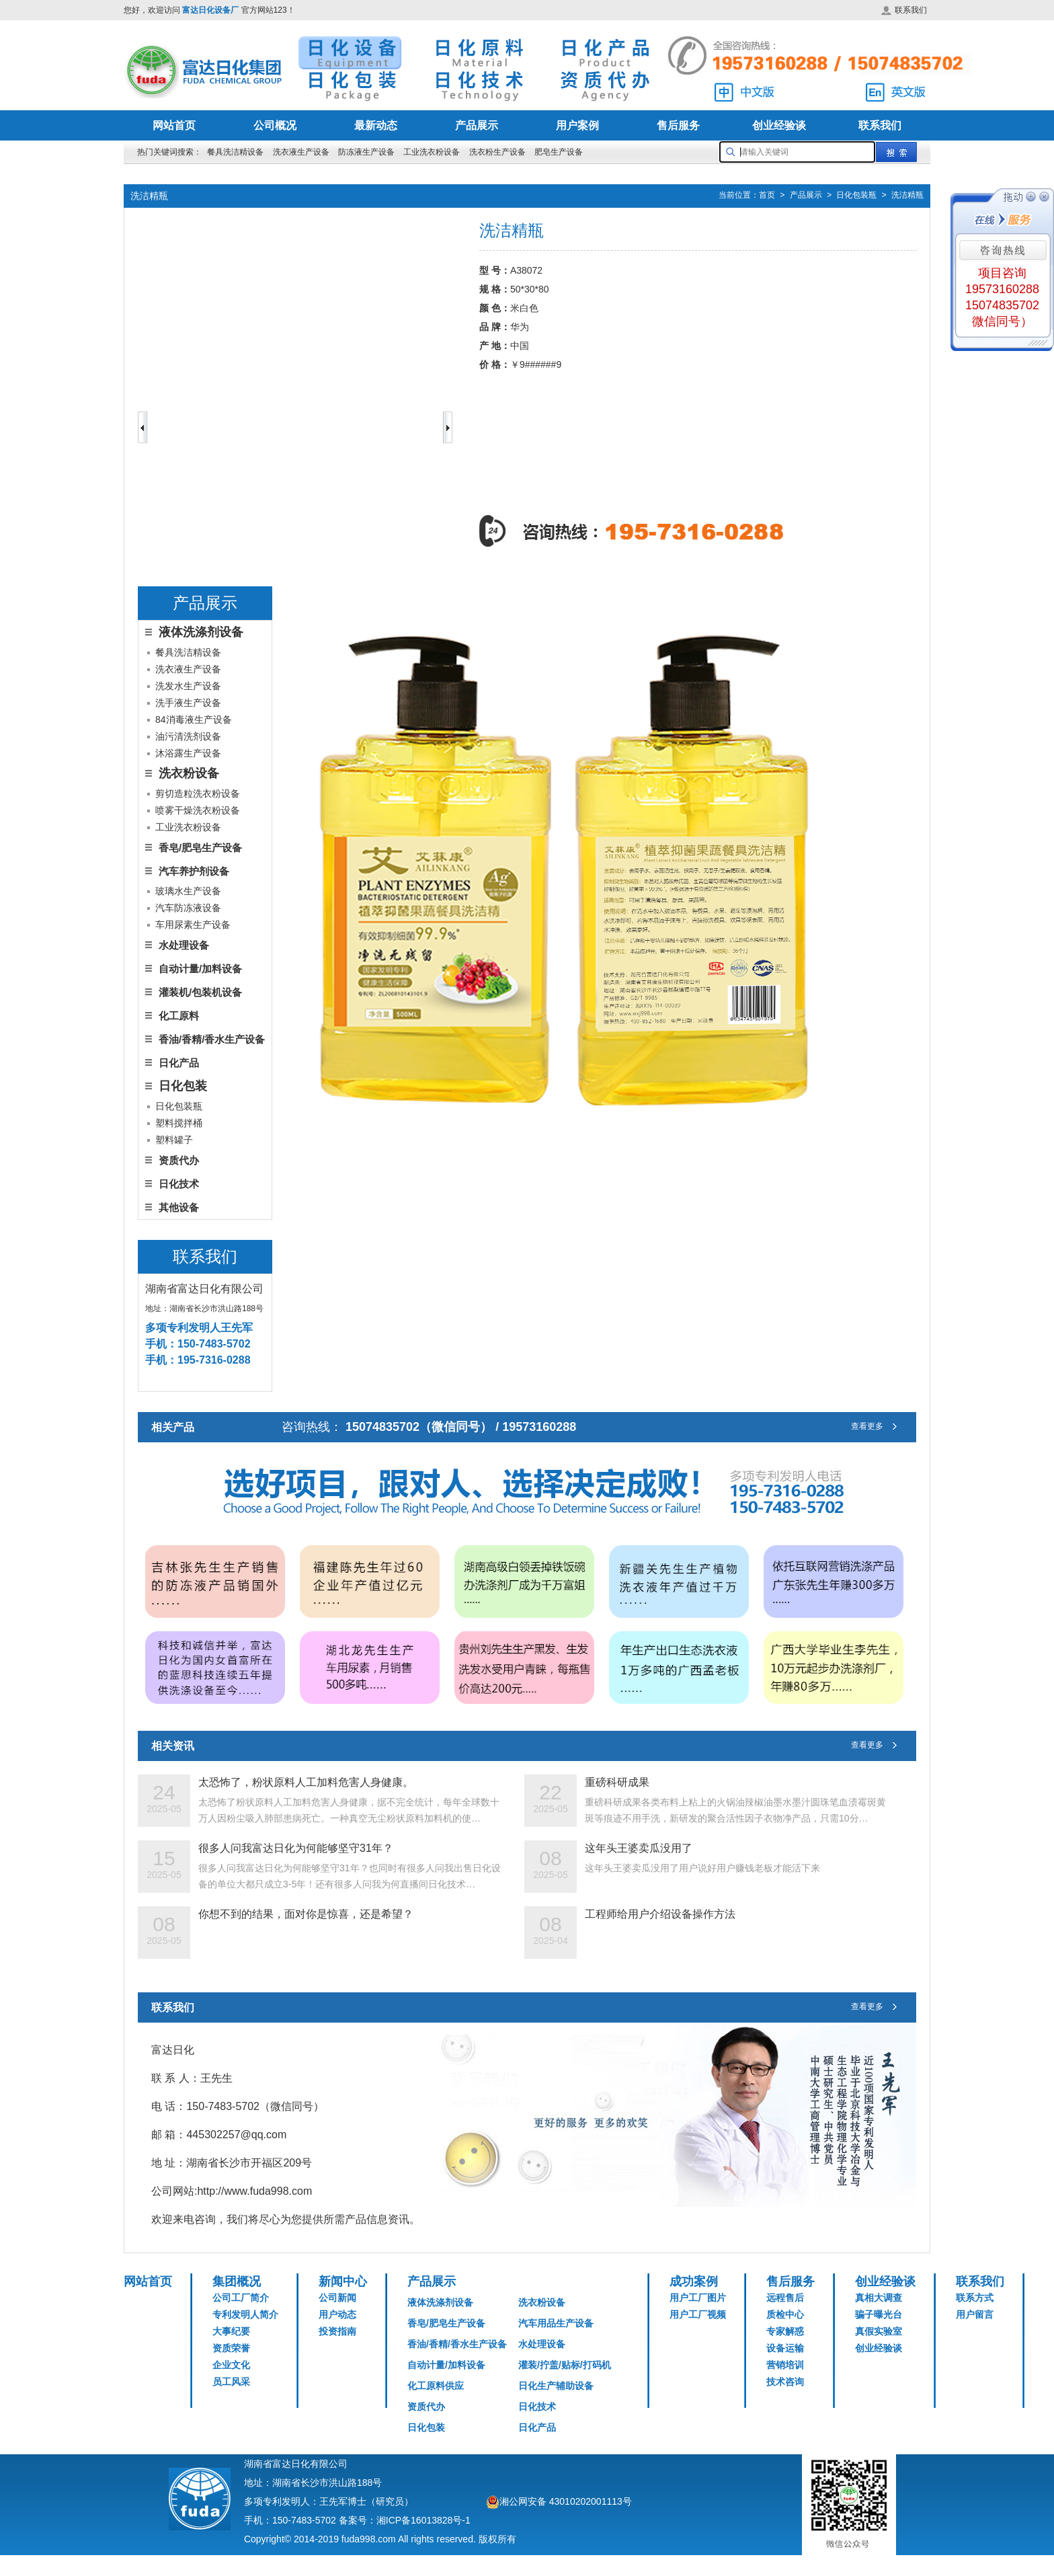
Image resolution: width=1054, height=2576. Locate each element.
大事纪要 (231, 2331)
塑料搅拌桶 (178, 1123)
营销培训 (785, 2364)
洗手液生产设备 (188, 702)
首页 (767, 196)
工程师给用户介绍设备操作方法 (660, 1914)
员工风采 (231, 2381)
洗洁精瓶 (907, 196)
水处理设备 (184, 945)
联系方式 (975, 2297)
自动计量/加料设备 (200, 968)
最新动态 (375, 125)
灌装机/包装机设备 (200, 992)
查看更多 (877, 1427)
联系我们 (904, 10)
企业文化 (231, 2364)
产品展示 (476, 125)
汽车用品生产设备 (556, 2323)
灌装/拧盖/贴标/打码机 (564, 2364)
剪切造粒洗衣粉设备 (197, 793)
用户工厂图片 (698, 2297)
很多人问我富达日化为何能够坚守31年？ (295, 1848)
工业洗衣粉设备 (431, 152)
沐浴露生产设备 (188, 753)
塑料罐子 (174, 1139)
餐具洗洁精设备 (235, 152)
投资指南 (337, 2331)
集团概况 (236, 2281)
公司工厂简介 (240, 2297)
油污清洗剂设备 (188, 736)
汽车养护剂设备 (194, 871)
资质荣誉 (231, 2348)
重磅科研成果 (617, 1782)
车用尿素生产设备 (193, 924)
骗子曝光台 (878, 2314)
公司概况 (274, 125)
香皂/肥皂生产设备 (200, 847)
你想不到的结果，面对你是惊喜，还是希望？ (305, 1914)
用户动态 (337, 2314)
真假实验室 (878, 2331)
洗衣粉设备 (541, 2302)
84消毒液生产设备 (193, 719)
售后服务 (678, 125)
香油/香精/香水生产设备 (212, 1039)
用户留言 (975, 2314)
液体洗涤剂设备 (440, 2302)
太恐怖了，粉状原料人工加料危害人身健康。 (305, 1782)
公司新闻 (337, 2297)
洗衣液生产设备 (301, 152)
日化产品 (179, 1062)
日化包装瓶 (856, 196)
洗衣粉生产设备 (497, 152)
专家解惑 (785, 2331)
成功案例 (694, 2281)
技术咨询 (785, 2381)
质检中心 (785, 2314)
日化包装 (426, 2427)
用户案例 (577, 125)
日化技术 (179, 1183)
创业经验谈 (779, 125)
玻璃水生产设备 (188, 891)
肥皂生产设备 (558, 152)
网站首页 (174, 125)
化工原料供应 (435, 2385)
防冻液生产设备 (367, 152)
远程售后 (785, 2297)
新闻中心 (343, 2281)
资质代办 (179, 1160)
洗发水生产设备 (188, 685)
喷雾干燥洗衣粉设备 (197, 810)
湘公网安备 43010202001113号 (565, 2501)
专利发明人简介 (245, 2314)
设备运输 (785, 2348)
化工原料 (179, 1015)
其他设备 (179, 1207)
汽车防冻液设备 (188, 907)
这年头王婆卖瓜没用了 (638, 1848)
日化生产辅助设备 (556, 2385)
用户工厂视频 (698, 2314)
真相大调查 (878, 2297)
